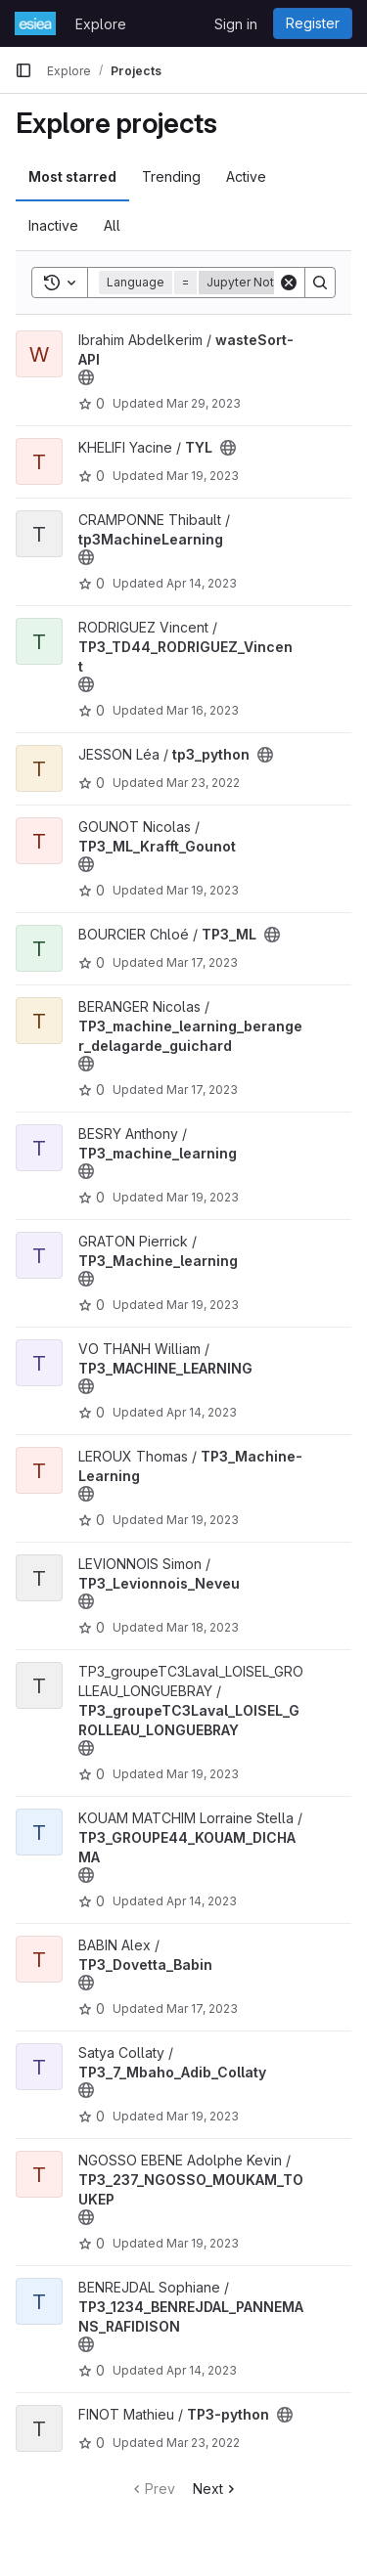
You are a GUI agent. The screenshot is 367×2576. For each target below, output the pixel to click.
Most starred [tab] (72, 176)
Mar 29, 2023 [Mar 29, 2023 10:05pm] (203, 403)
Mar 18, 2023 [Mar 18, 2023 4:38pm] (202, 1627)
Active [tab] (246, 176)
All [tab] (112, 225)
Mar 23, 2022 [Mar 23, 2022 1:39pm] (203, 2442)
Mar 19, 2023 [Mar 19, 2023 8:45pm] (202, 1304)
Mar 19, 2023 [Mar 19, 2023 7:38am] (202, 2116)
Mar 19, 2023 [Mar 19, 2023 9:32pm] (202, 475)
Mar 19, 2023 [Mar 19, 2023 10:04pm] (202, 890)
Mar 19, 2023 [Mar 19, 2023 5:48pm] (202, 1774)
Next (216, 2488)
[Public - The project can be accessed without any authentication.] (86, 377)
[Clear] (288, 282)
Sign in (235, 24)
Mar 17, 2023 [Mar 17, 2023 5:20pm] (202, 962)
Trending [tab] (171, 176)
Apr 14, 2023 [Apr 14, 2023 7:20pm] (201, 1901)
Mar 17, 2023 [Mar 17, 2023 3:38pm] (202, 2008)
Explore (100, 24)
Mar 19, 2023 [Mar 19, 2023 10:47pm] (202, 2243)
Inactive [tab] (53, 225)
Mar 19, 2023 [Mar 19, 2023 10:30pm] (202, 1197)
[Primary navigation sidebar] (23, 70)
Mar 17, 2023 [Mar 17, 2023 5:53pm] (202, 1089)
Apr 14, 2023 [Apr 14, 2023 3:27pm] (201, 583)
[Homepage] (35, 23)
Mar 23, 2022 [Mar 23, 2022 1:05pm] (203, 782)
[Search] (320, 282)
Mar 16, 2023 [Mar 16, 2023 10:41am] (202, 710)
